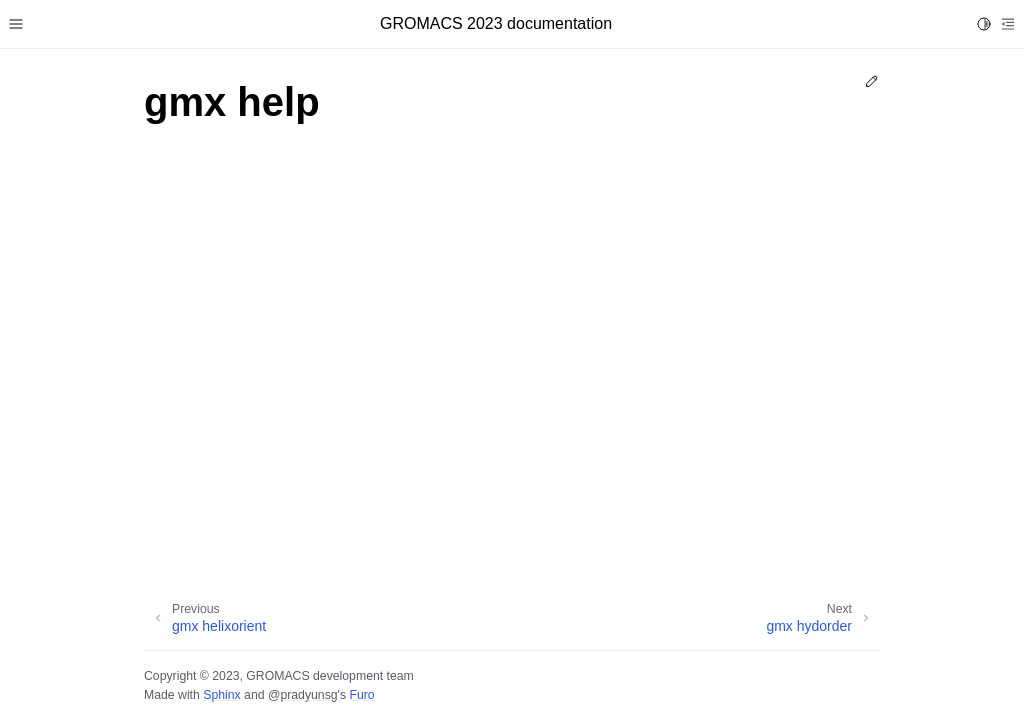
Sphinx (221, 695)
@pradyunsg (303, 695)
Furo (361, 695)
